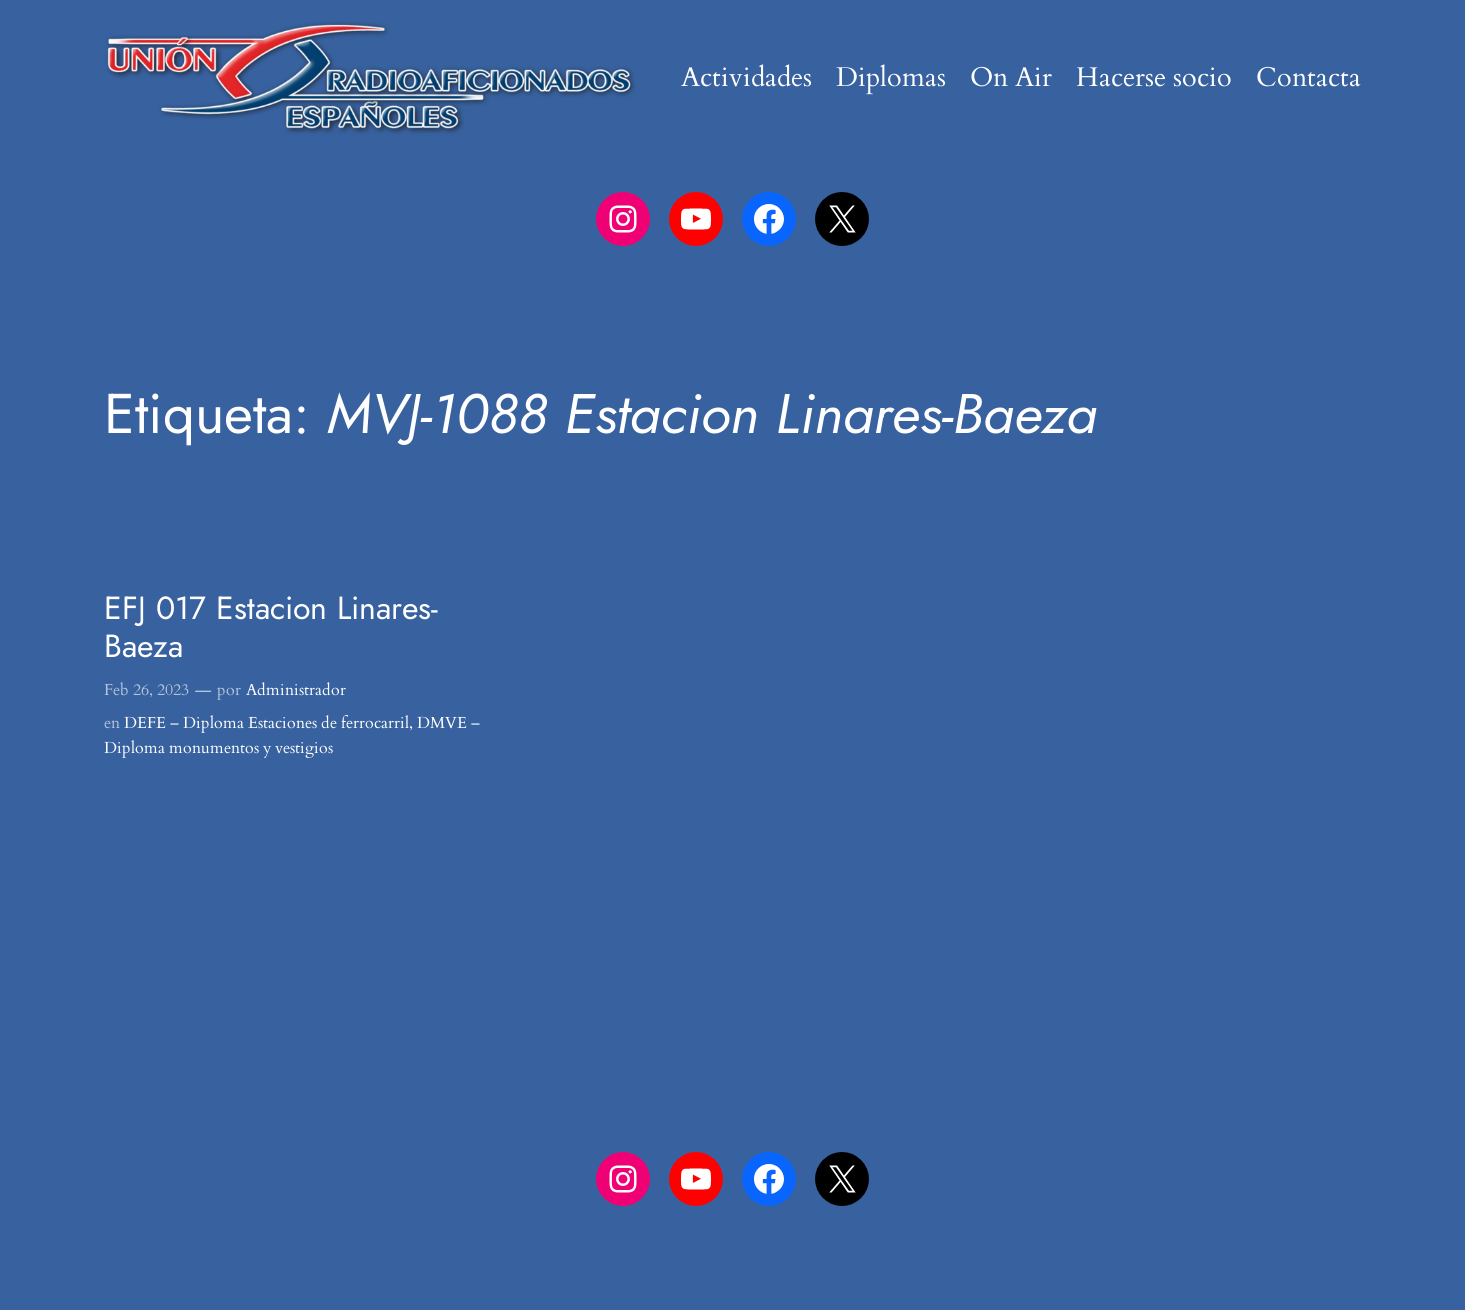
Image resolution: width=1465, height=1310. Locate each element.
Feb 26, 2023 (146, 690)
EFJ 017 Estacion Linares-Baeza (271, 627)
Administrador (296, 690)
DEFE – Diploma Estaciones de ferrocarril (266, 723)
